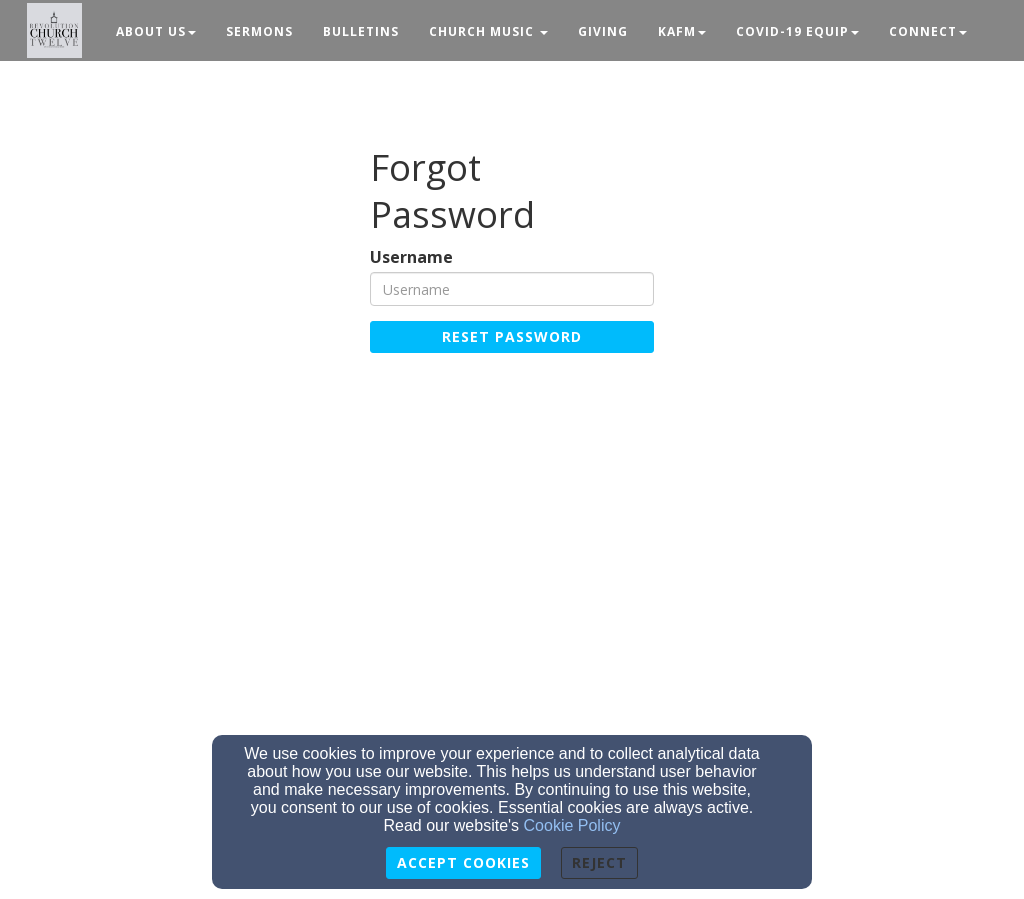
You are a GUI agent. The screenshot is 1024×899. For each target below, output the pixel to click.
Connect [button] (928, 31)
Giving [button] (603, 31)
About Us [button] (156, 31)
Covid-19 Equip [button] (797, 31)
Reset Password (512, 336)
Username (411, 257)
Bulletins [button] (361, 31)
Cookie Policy (572, 825)
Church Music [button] (488, 31)
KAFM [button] (682, 31)
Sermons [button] (259, 31)
